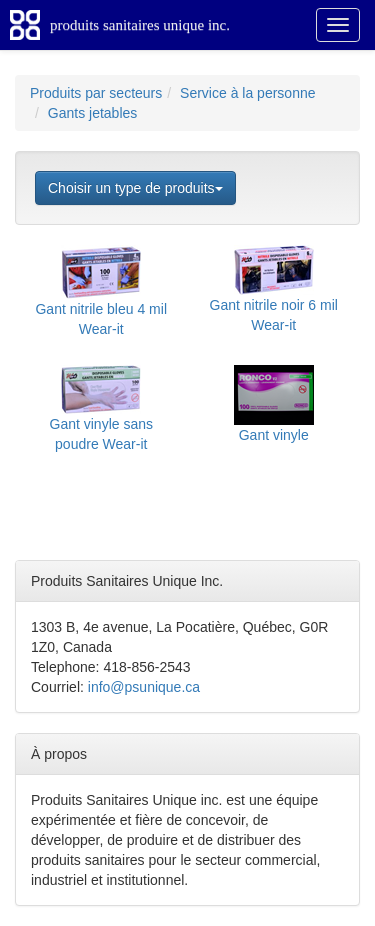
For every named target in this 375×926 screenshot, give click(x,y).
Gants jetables (93, 113)
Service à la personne (247, 93)
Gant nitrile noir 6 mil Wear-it (274, 297)
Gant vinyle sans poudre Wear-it (102, 416)
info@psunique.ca (144, 687)
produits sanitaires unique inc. (140, 25)
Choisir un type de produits (135, 188)
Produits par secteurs (96, 93)
